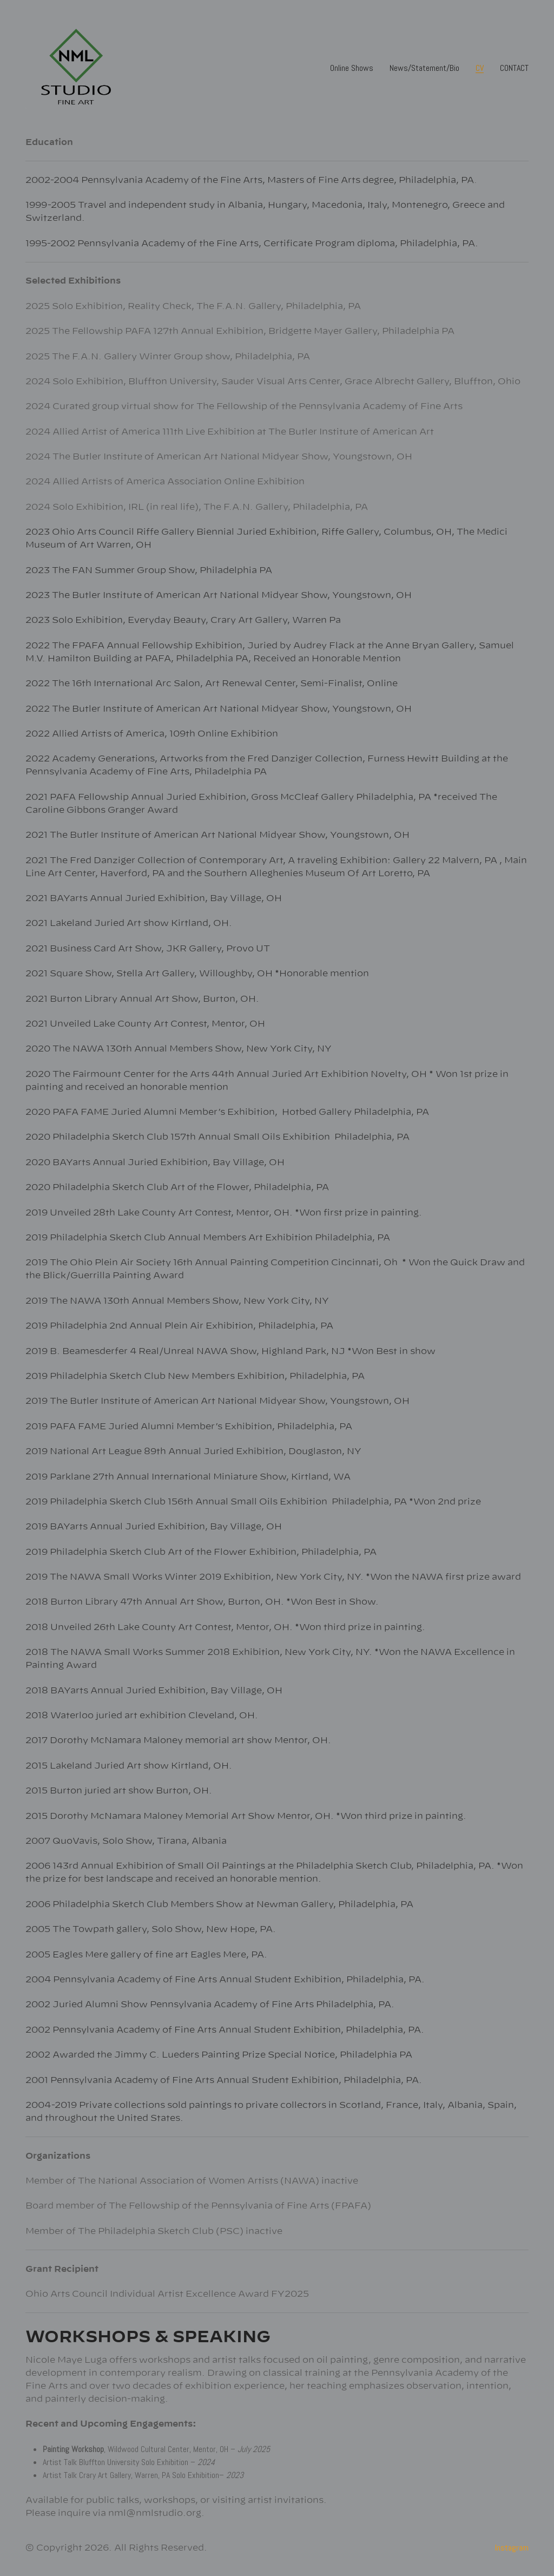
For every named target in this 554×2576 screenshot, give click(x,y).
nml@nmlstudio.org (154, 2513)
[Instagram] (512, 2547)
